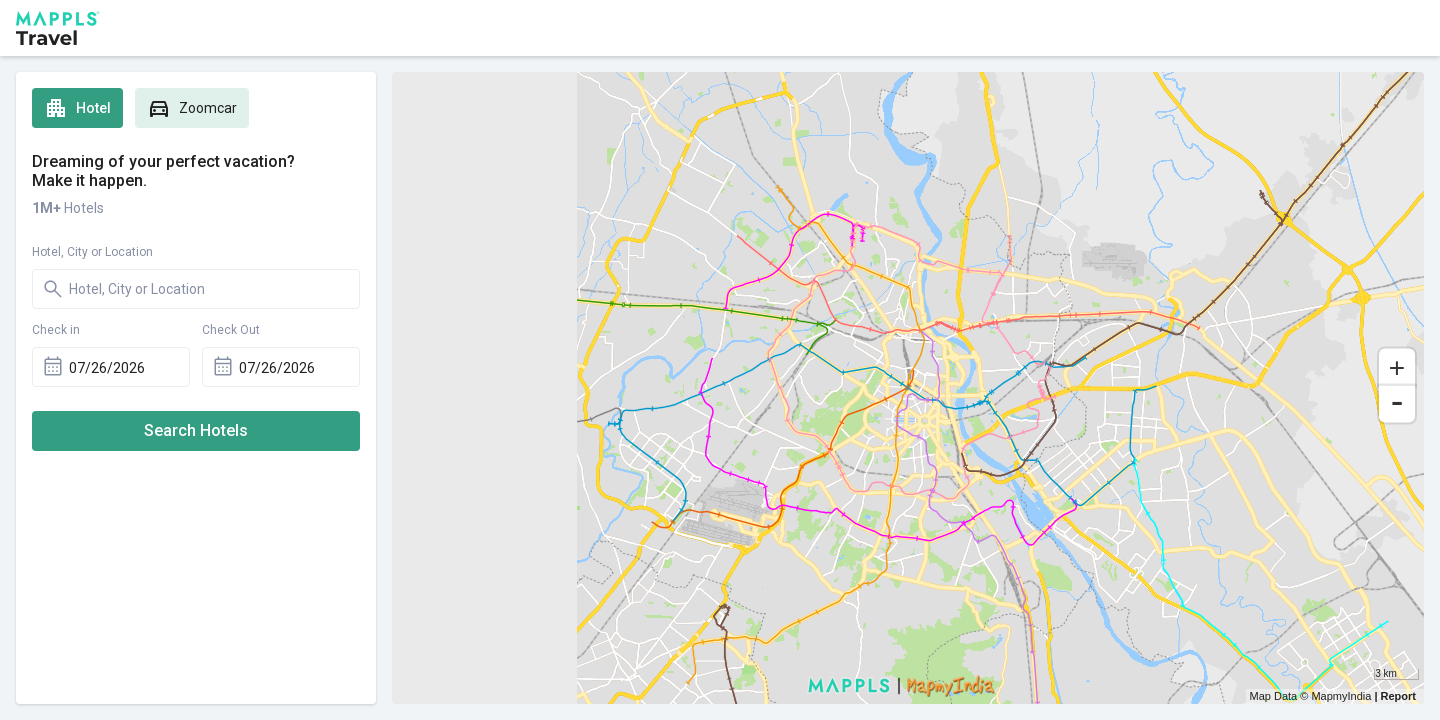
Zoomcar (192, 108)
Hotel (77, 108)
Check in (56, 330)
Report (1398, 696)
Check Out (231, 330)
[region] (908, 388)
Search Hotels (196, 430)
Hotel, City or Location (92, 252)
